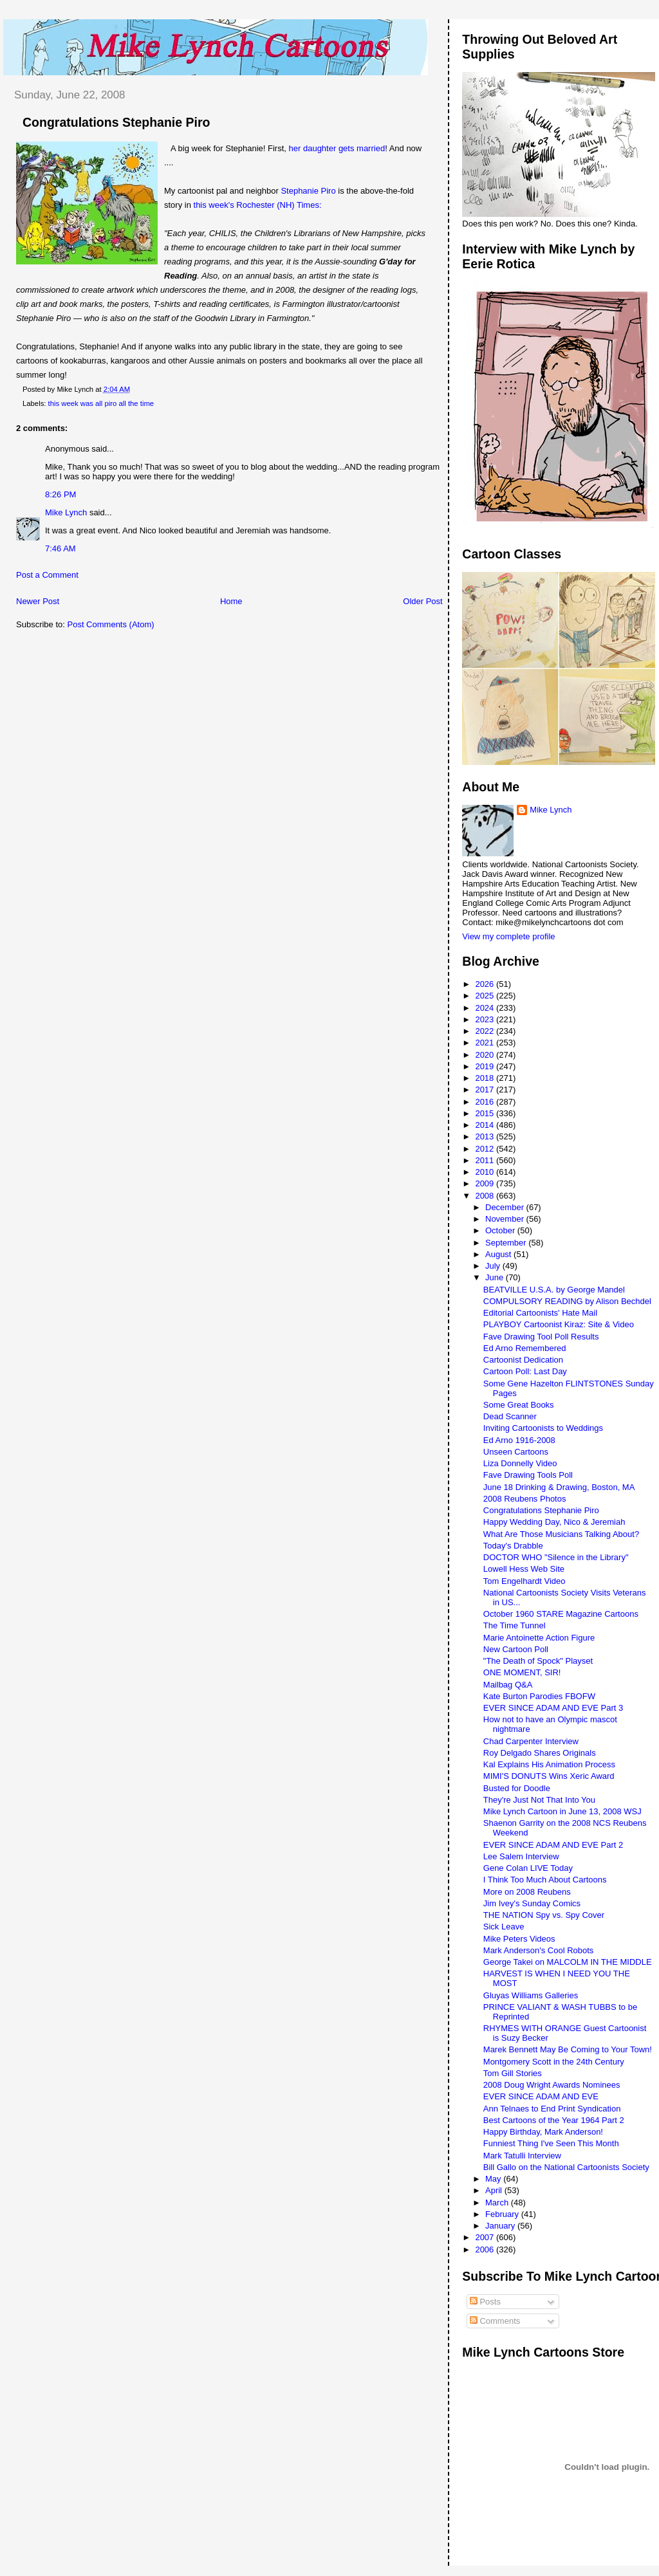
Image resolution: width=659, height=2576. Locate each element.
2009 (485, 1183)
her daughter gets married (337, 148)
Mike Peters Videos (519, 1939)
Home (231, 601)
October (501, 1230)
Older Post (422, 601)
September (506, 1242)
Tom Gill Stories (512, 2073)
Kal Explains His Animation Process (549, 1764)
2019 (485, 1066)
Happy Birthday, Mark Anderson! (543, 2132)
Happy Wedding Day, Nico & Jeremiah (554, 1522)
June (495, 1277)
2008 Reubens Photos (524, 1499)
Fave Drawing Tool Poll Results (541, 1336)
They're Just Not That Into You (539, 1800)
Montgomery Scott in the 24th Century (553, 2061)
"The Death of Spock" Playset (538, 1661)
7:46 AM (60, 548)
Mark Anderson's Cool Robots (538, 1950)
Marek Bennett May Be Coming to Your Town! (567, 2049)
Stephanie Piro (308, 191)
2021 (485, 1042)
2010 (485, 1172)
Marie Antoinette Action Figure (539, 1637)
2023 (485, 1019)
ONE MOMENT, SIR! (522, 1672)
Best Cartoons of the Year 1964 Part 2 (553, 2120)
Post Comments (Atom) (111, 624)
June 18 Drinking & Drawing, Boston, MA (559, 1487)
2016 (485, 1102)
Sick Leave (503, 1926)
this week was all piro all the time (101, 403)
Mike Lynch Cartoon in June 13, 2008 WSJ (562, 1811)
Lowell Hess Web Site (523, 1569)
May (494, 2179)
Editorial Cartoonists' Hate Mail (540, 1313)
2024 (485, 1008)
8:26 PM (60, 494)
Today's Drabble (513, 1545)
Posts (485, 2301)
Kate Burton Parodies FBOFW (539, 1696)
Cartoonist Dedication (523, 1360)
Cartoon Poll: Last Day (525, 1371)
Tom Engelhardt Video (524, 1581)
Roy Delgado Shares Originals (539, 1753)
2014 (485, 1125)
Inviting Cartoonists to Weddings (543, 1428)
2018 (485, 1078)
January (501, 2226)
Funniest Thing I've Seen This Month (551, 2143)
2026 (485, 984)
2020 (485, 1055)
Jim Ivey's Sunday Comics (531, 1903)
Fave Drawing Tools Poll (528, 1475)
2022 (485, 1031)
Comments (495, 2321)
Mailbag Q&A (508, 1684)
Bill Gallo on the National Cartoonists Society (566, 2167)
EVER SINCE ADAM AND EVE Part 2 (553, 1845)
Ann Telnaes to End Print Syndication (552, 2108)
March (498, 2202)
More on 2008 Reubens (527, 1892)
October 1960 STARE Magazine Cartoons (560, 1614)
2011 (485, 1160)
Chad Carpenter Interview (531, 1741)
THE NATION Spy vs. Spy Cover (543, 1915)
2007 (485, 2237)
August (499, 1254)
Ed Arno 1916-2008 (519, 1440)
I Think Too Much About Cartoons (545, 1879)
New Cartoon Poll (515, 1649)
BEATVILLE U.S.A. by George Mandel (554, 1289)
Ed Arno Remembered (524, 1348)
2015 (485, 1113)
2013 (485, 1136)
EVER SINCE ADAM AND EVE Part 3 (553, 1708)
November (505, 1219)
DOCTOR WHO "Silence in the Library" (556, 1557)
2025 (485, 995)
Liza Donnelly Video (520, 1463)
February (503, 2214)
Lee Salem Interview (521, 1856)
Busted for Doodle (516, 1788)
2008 (485, 1196)
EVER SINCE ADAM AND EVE (541, 2096)
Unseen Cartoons (515, 1452)
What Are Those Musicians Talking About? (561, 1534)
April (495, 2190)
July (494, 1266)
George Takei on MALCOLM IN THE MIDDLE (567, 1962)
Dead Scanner (510, 1416)
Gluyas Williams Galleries (530, 1995)
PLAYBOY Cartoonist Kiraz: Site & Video (558, 1324)
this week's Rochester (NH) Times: (258, 205)
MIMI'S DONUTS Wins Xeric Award (549, 1776)
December (505, 1207)
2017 (485, 1089)
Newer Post (37, 601)
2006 (485, 2249)
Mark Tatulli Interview (522, 2155)
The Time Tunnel (514, 1625)
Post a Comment (47, 575)
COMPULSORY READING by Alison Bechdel (567, 1301)
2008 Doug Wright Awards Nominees (551, 2085)
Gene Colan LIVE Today (528, 1868)
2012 (485, 1149)
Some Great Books (518, 1405)
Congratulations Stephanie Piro (116, 122)
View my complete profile (508, 936)
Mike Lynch (66, 512)
